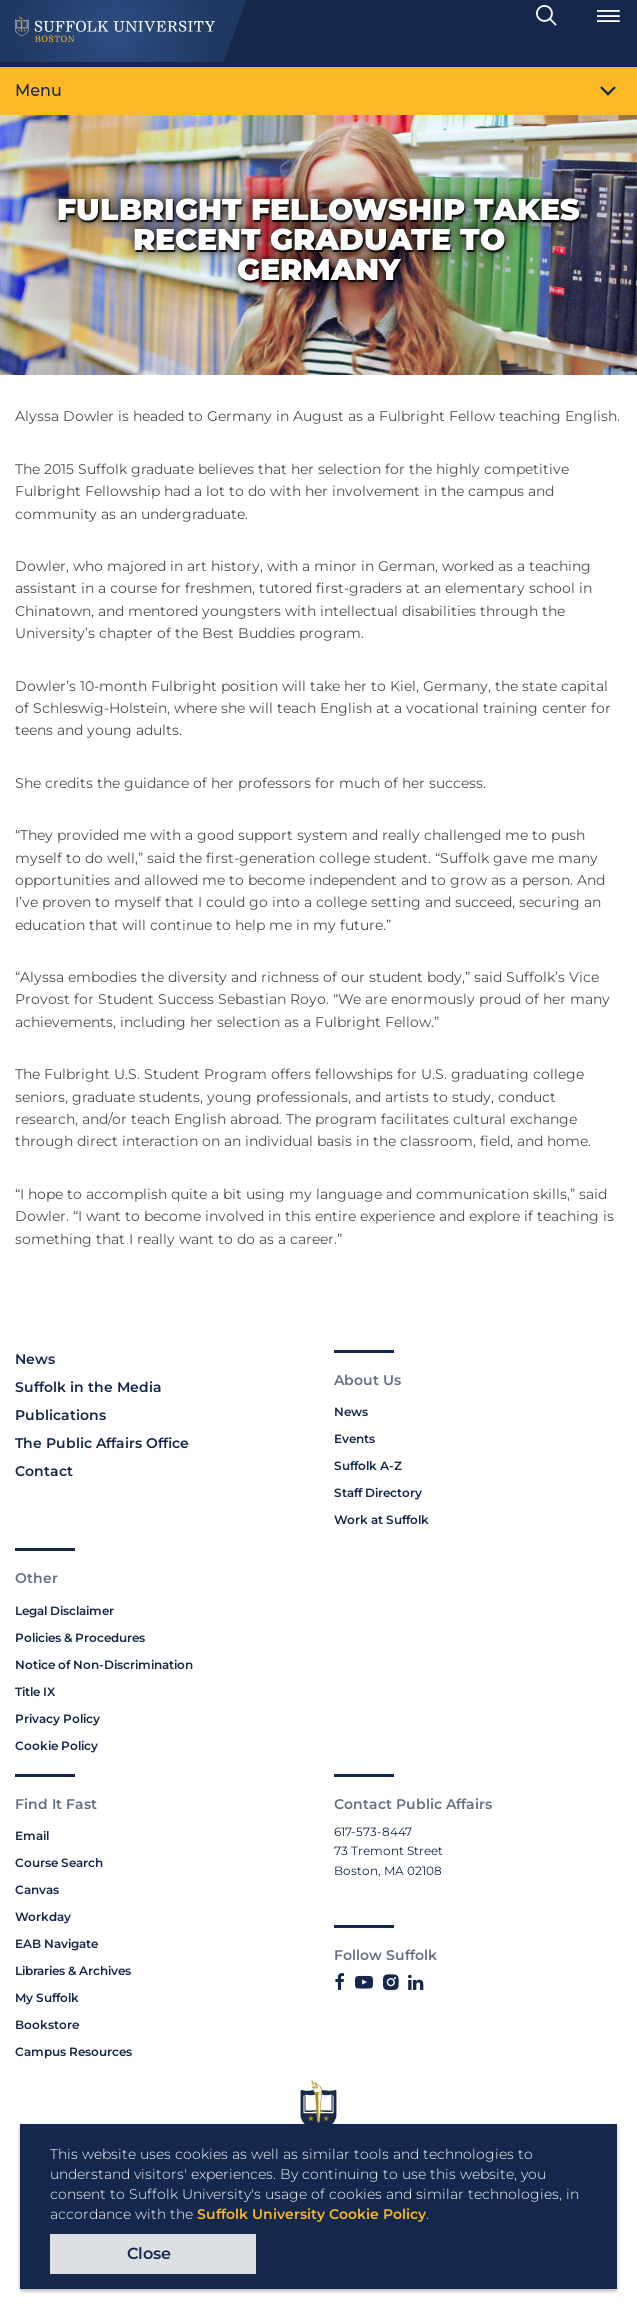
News (35, 1359)
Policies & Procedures (80, 1637)
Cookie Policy (56, 1745)
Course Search (59, 1862)
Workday (43, 1916)
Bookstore (47, 2024)
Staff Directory (378, 1492)
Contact (44, 1471)
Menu (38, 90)
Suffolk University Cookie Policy (311, 2214)
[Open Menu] (608, 16)
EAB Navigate (56, 1943)
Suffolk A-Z (368, 1465)
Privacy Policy (57, 1718)
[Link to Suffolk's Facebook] (339, 1983)
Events (354, 1438)
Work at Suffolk (381, 1519)
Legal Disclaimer (64, 1610)
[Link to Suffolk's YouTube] (364, 1983)
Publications (60, 1415)
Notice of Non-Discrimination (104, 1664)
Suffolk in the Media (88, 1387)
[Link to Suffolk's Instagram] (390, 1983)
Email (32, 1835)
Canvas (37, 1889)
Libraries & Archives (73, 1970)
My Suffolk (47, 1997)
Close (149, 2253)
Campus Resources (73, 2051)
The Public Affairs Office (102, 1443)
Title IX (35, 1691)
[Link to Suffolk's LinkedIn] (415, 1983)
